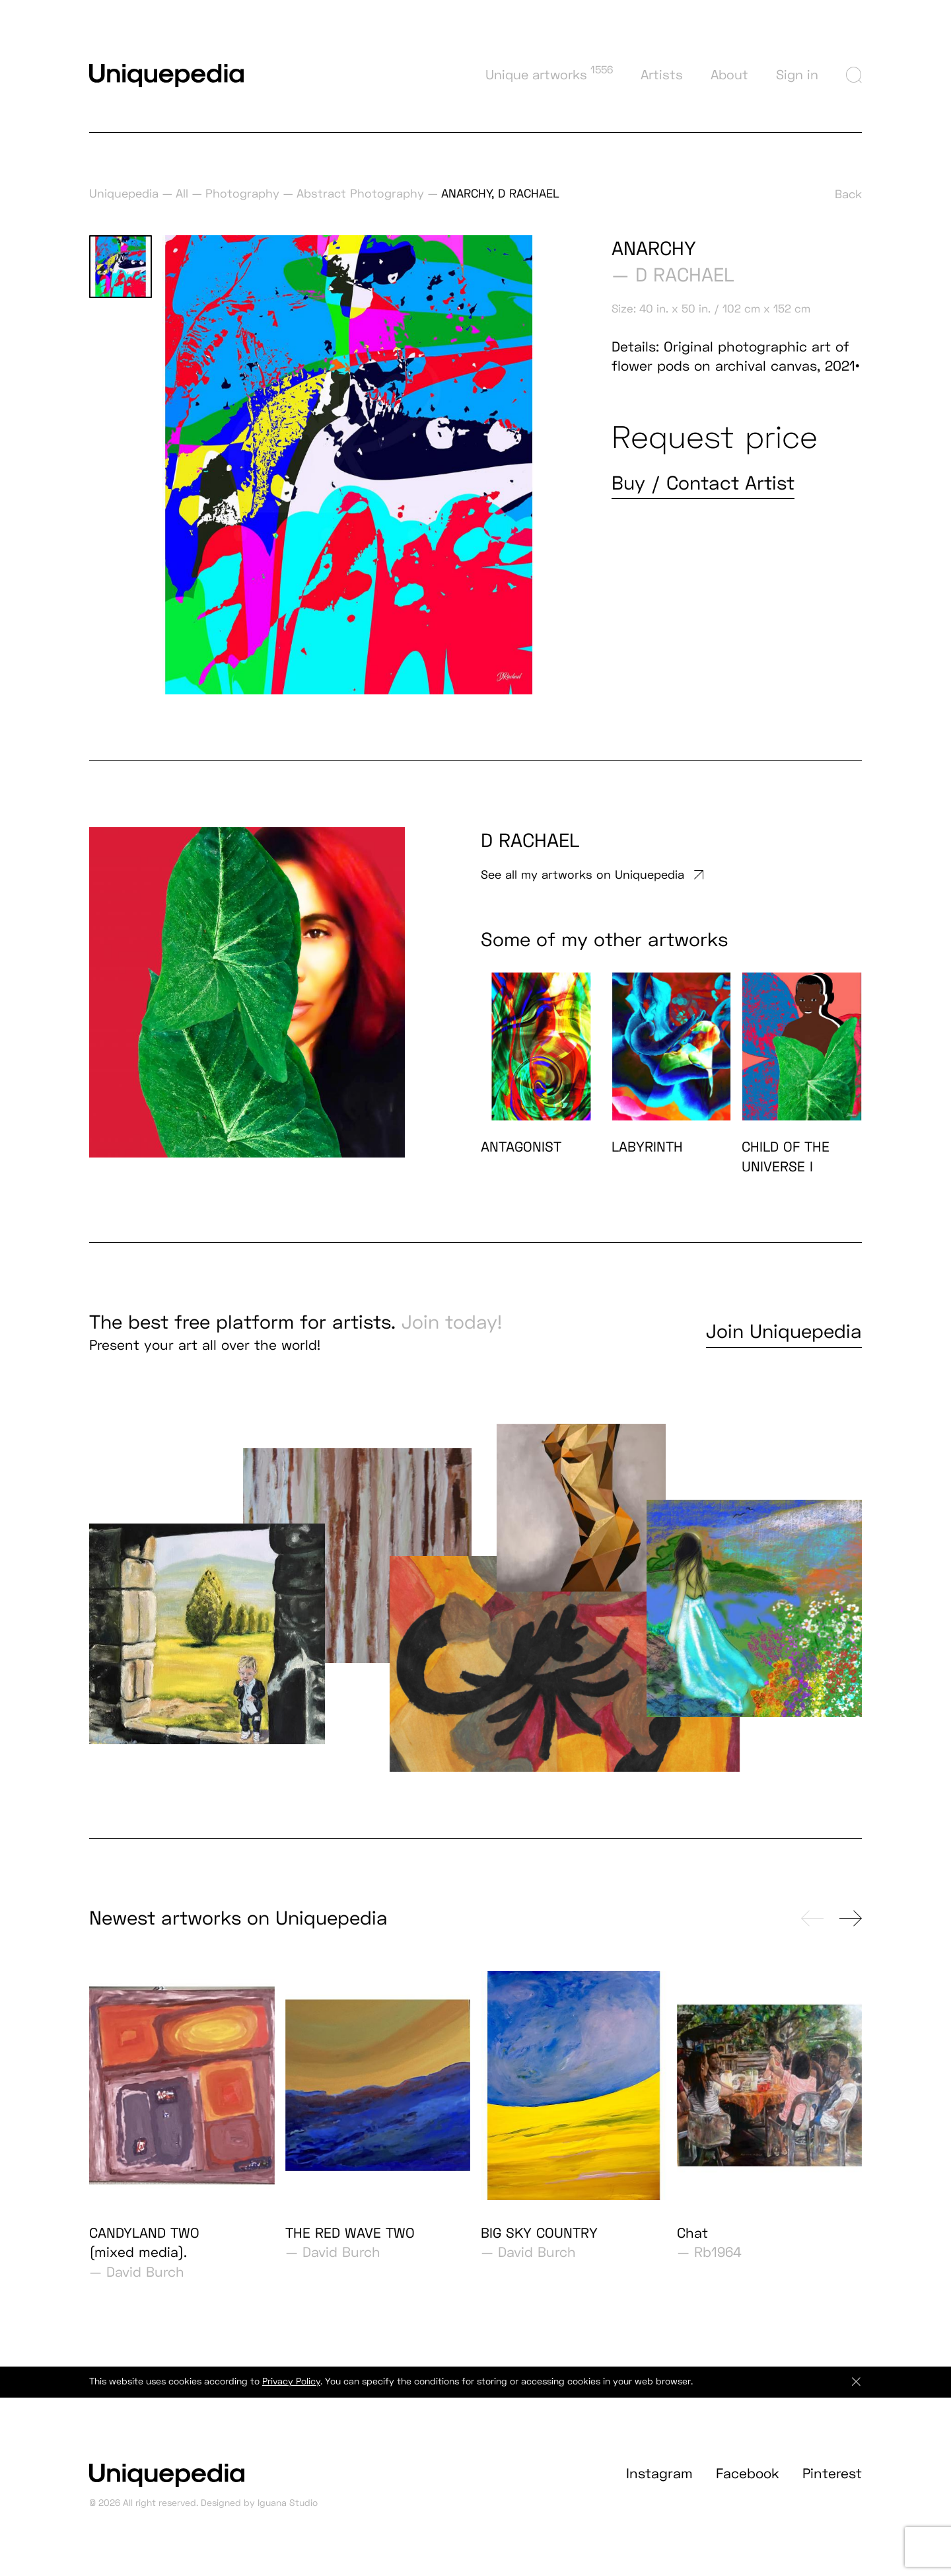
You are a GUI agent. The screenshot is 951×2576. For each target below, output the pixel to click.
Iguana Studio (288, 2515)
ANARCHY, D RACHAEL (500, 193)
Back (848, 194)
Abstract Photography (360, 193)
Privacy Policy (291, 2393)
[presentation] (812, 1930)
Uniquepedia (123, 193)
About (729, 74)
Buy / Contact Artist (703, 483)
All (182, 193)
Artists (662, 74)
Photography (242, 193)
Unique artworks (549, 73)
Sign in (797, 74)
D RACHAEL (684, 274)
